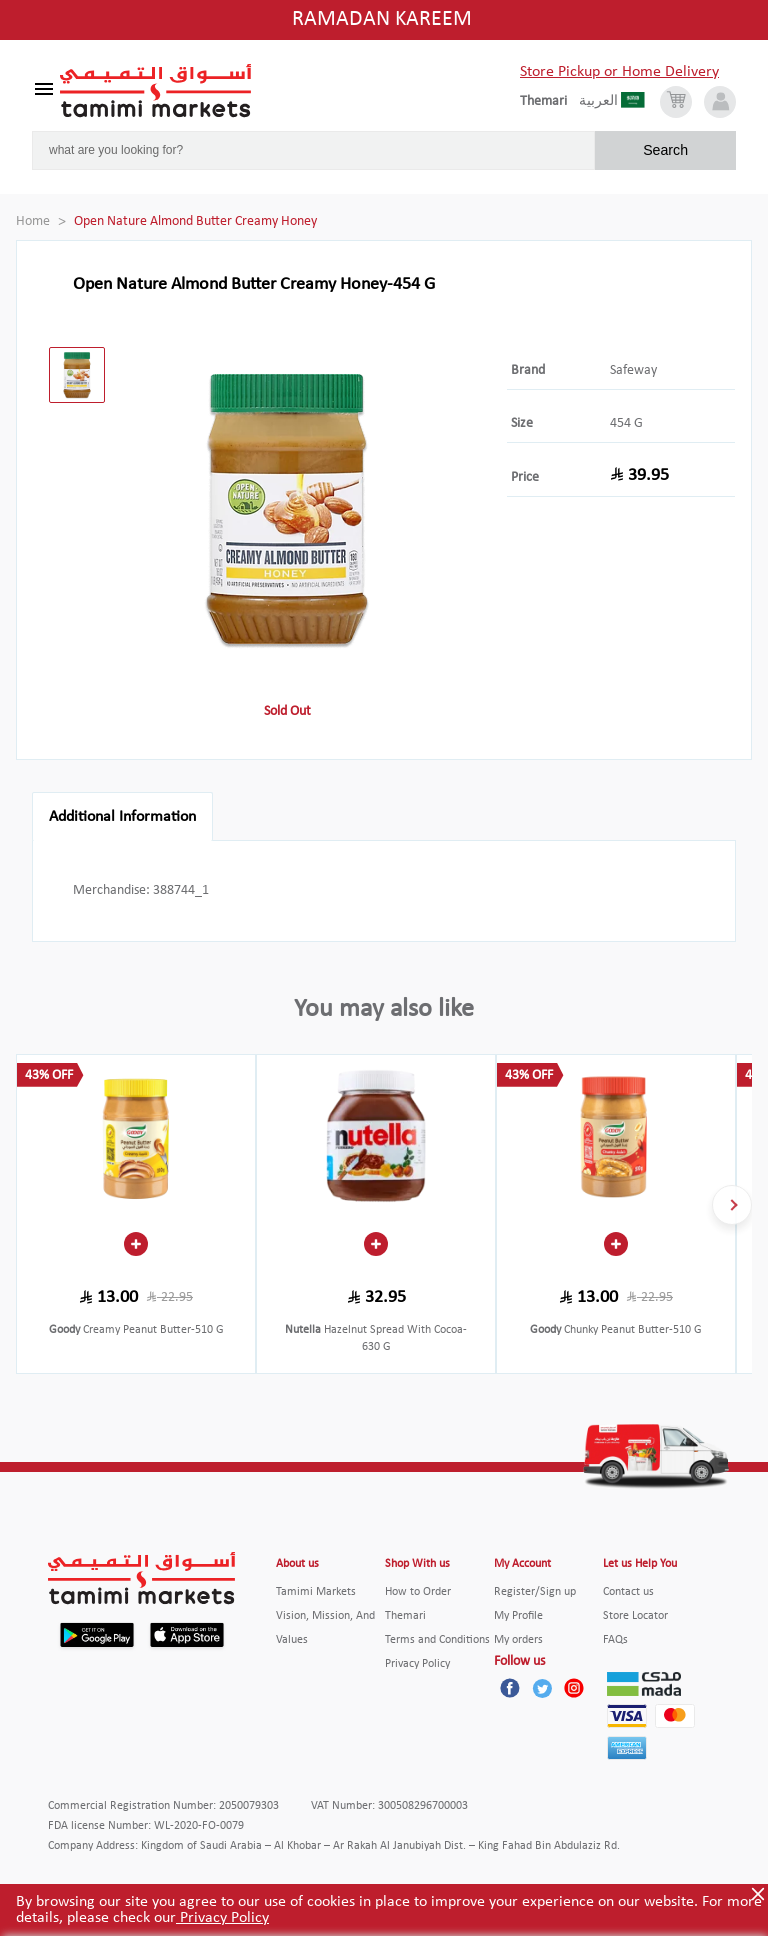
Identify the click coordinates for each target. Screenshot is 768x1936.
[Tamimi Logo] (156, 91)
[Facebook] (510, 1688)
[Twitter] (542, 1688)
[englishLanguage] (549, 102)
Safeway (633, 370)
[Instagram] (574, 1688)
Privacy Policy (222, 1918)
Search (665, 150)
